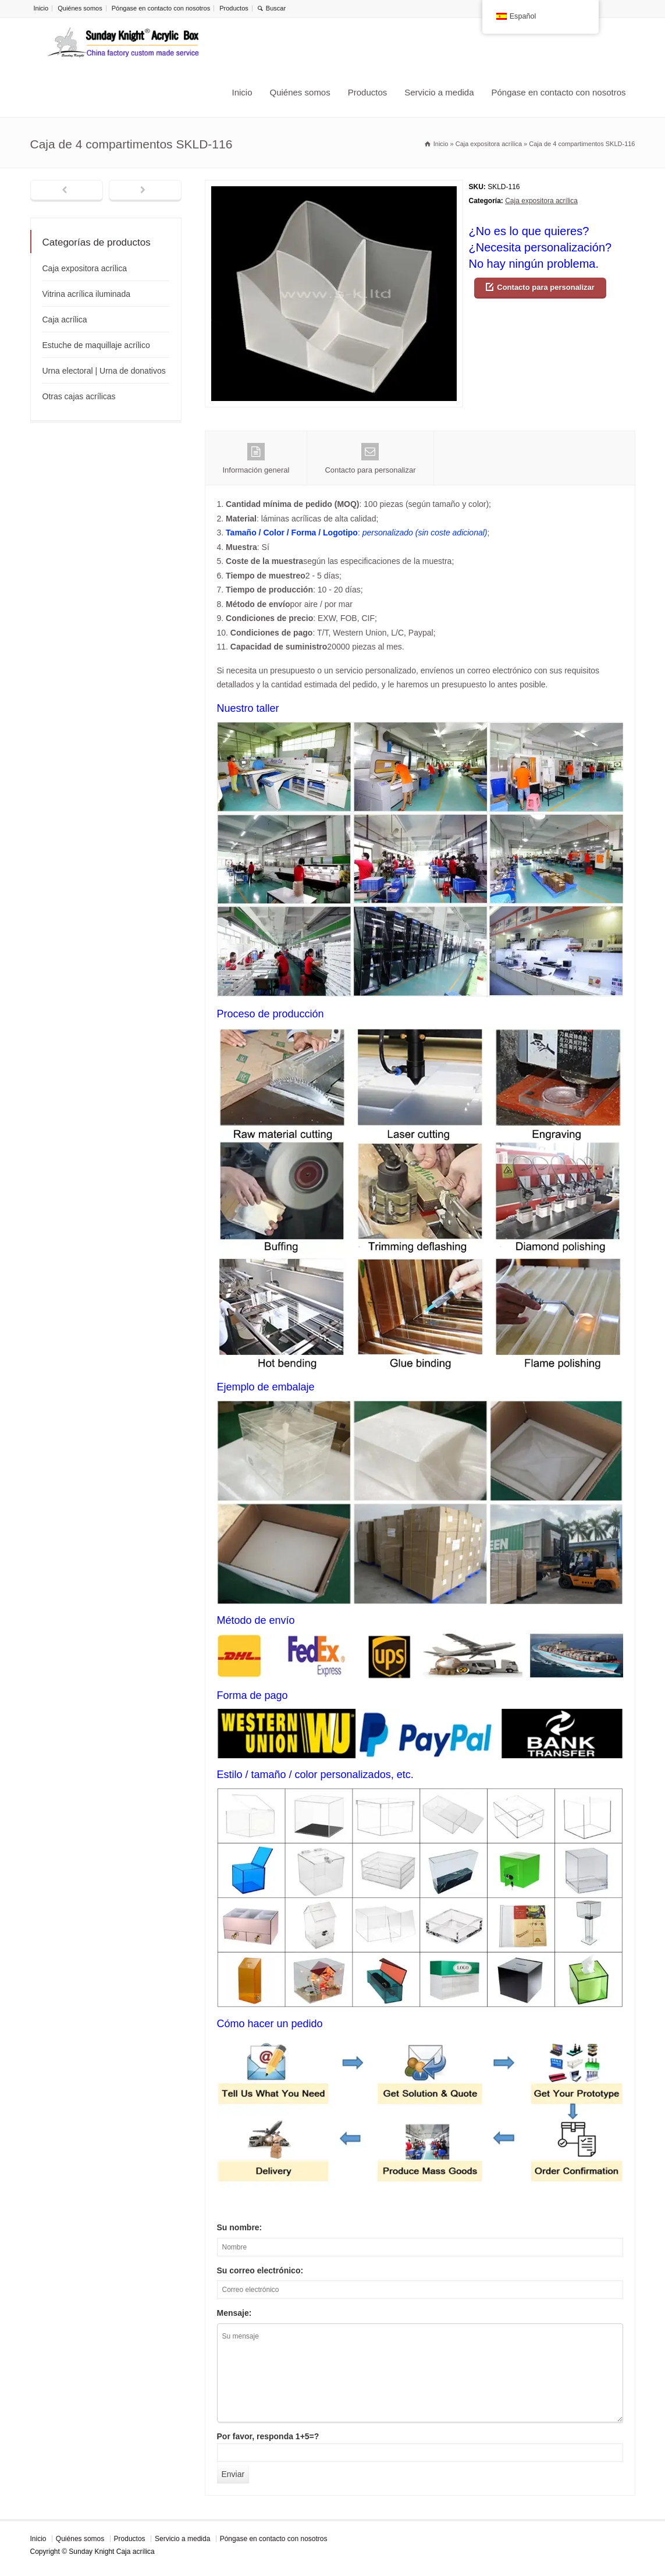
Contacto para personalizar (546, 287)
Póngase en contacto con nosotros (161, 8)
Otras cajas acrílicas (79, 396)
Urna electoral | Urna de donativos (104, 370)
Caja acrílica (64, 319)
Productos (233, 8)
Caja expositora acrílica (541, 201)
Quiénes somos (80, 8)
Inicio (41, 8)
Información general (256, 458)
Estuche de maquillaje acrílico (96, 345)
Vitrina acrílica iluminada (86, 294)
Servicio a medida (439, 92)
